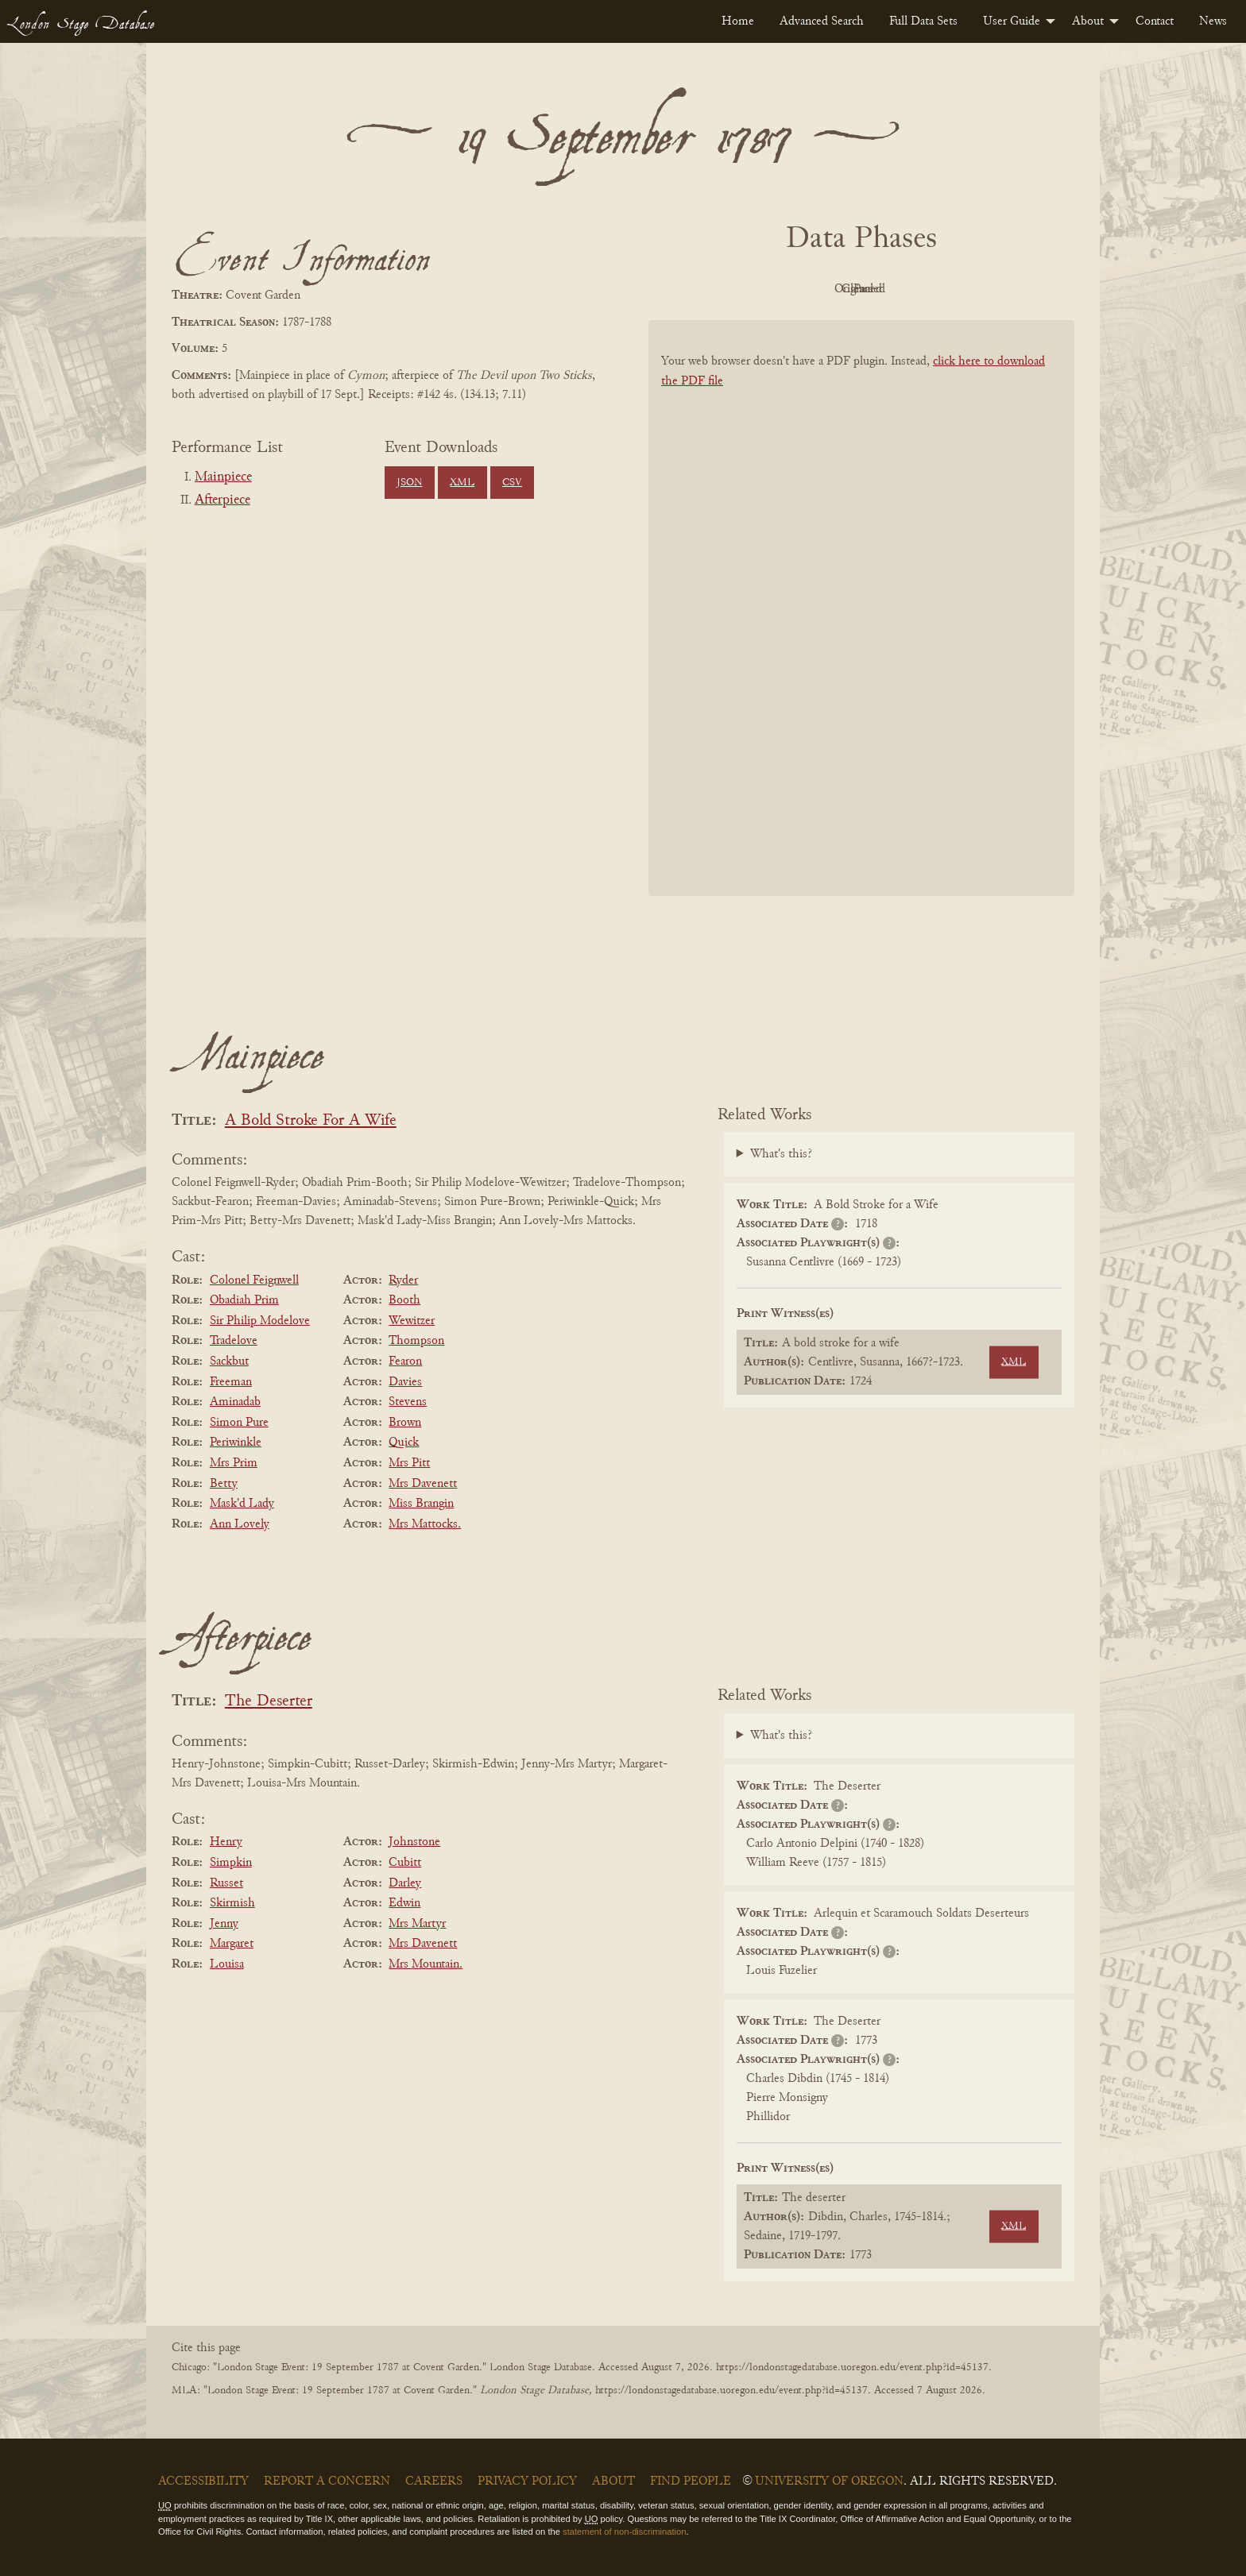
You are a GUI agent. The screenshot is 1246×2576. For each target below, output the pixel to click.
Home (738, 21)
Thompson (416, 1340)
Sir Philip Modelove (260, 1321)
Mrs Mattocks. (425, 1524)
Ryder (403, 1280)
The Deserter (268, 1702)
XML (462, 483)
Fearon (405, 1361)
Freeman (231, 1382)
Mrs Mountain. (425, 1964)
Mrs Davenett (423, 1483)
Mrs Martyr (417, 1924)
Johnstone (414, 1842)
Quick (404, 1442)
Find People (690, 2481)
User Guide (1011, 21)
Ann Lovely (239, 1524)
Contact (1155, 21)
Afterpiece (222, 500)
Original (814, 289)
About (1088, 21)
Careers (433, 2481)
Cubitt (405, 1862)
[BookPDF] (861, 628)
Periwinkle (235, 1442)
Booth (404, 1300)
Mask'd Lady (242, 1503)
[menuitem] (738, 21)
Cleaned (901, 289)
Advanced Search (822, 21)
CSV (512, 483)
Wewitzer (412, 1321)
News (1213, 21)
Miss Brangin (421, 1503)
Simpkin (231, 1862)
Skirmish (232, 1903)
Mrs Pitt (409, 1463)
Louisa (227, 1964)
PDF (726, 289)
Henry (226, 1842)
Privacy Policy (527, 2481)
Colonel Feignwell (254, 1280)
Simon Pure (239, 1422)
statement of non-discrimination (624, 2531)
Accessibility (203, 2481)
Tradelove (233, 1340)
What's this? (781, 1154)
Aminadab (235, 1402)
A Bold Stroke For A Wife (311, 1121)
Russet (226, 1883)
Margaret (231, 1943)
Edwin (404, 1903)
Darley (405, 1883)
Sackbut (229, 1361)
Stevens (408, 1402)
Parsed (988, 289)
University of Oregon (829, 2481)
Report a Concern (327, 2481)
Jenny (224, 1924)
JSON (409, 483)
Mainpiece (223, 477)
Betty (224, 1483)
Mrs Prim (233, 1463)
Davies (405, 1382)
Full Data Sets (923, 21)
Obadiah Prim (244, 1300)
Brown (405, 1422)
